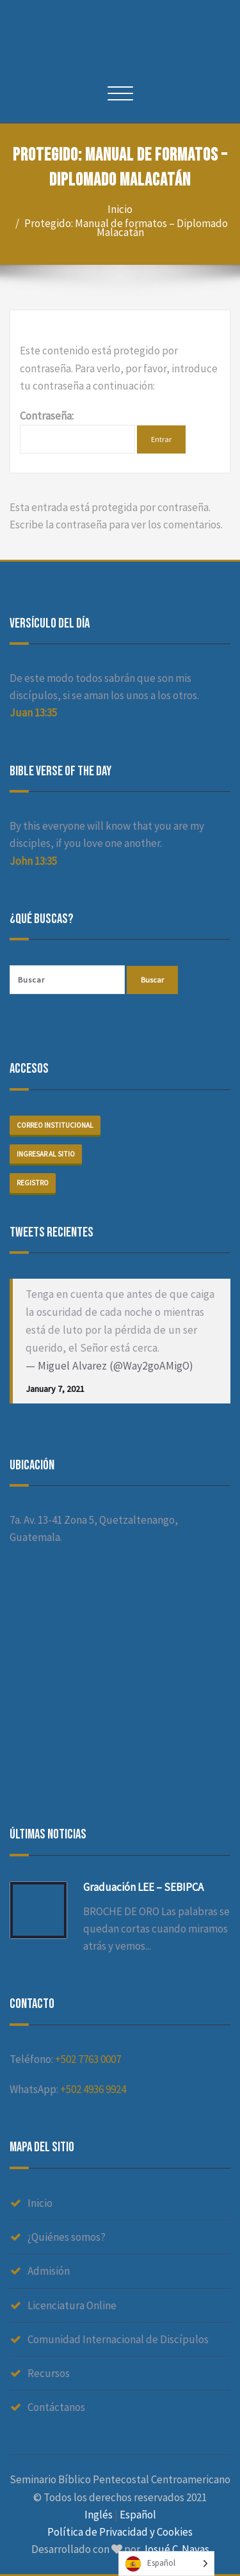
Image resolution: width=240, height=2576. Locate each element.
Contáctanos (56, 2407)
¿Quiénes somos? (67, 2237)
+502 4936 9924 (93, 2089)
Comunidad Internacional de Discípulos (118, 2339)
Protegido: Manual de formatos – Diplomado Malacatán (126, 227)
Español (138, 2515)
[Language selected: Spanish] (166, 2563)
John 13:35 (33, 861)
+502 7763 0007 (88, 2059)
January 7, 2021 (55, 1389)
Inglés (98, 2515)
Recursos (49, 2373)
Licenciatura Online (72, 2305)
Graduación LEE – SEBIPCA (143, 1887)
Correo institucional (55, 1125)
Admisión (49, 2271)
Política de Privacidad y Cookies (120, 2532)
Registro (33, 1182)
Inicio (120, 209)
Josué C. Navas (175, 2549)
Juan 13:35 (33, 713)
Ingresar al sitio (46, 1154)
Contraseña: (77, 431)
